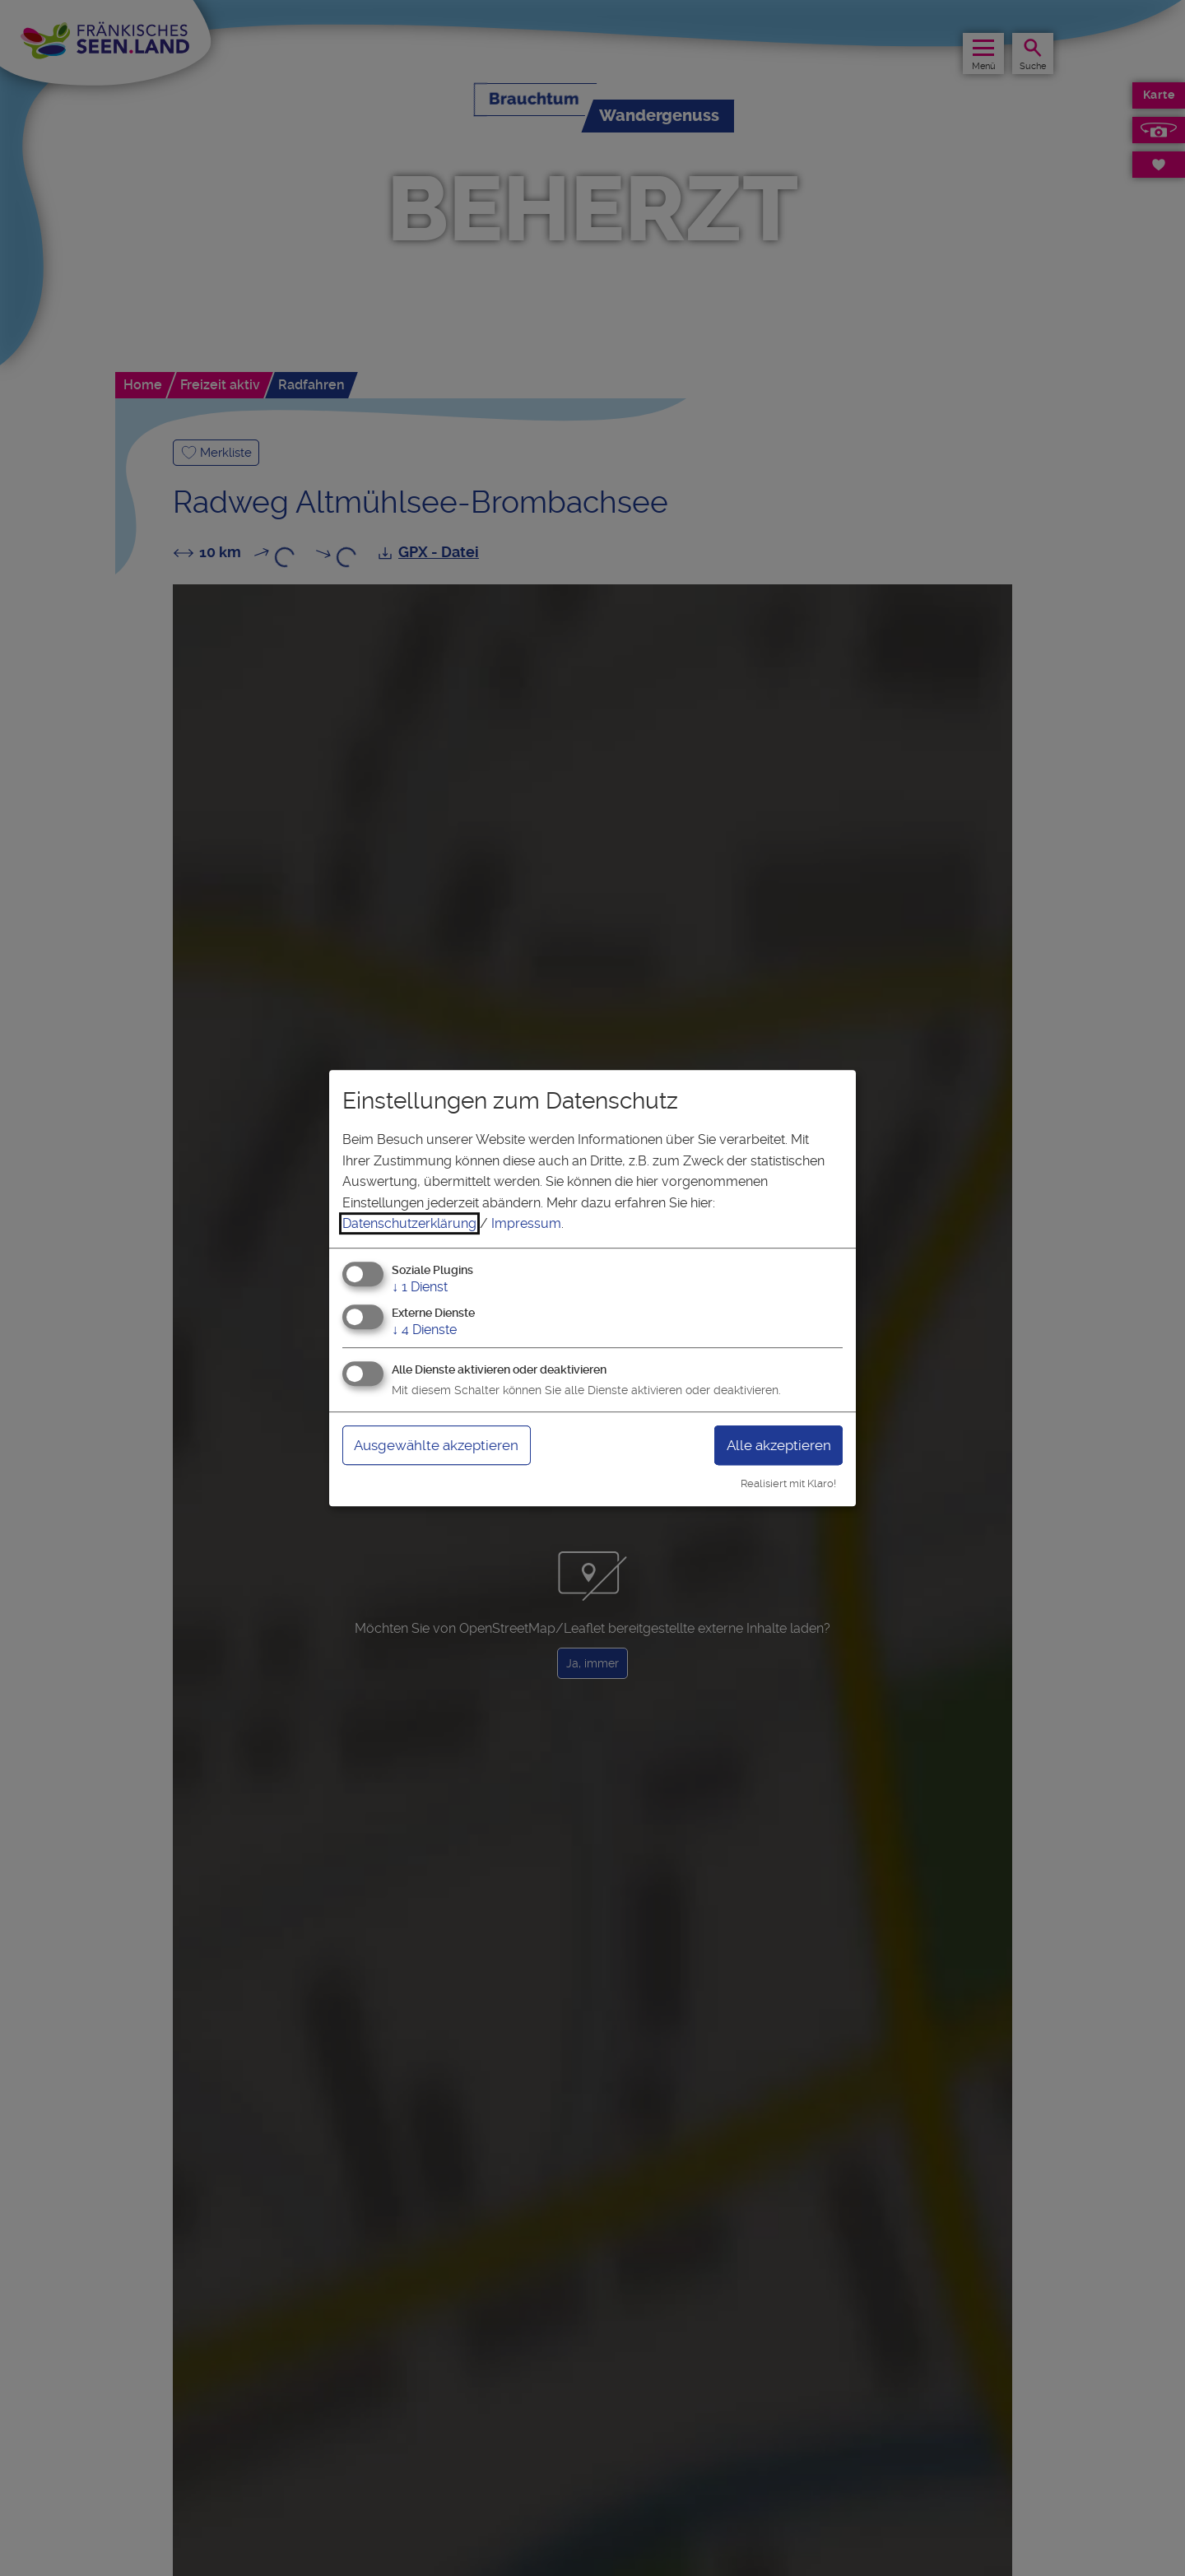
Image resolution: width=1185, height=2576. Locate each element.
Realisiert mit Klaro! (788, 1483)
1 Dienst (420, 1287)
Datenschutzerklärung (409, 1223)
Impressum (526, 1223)
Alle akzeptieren (774, 1444)
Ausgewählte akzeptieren (442, 1444)
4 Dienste (424, 1329)
